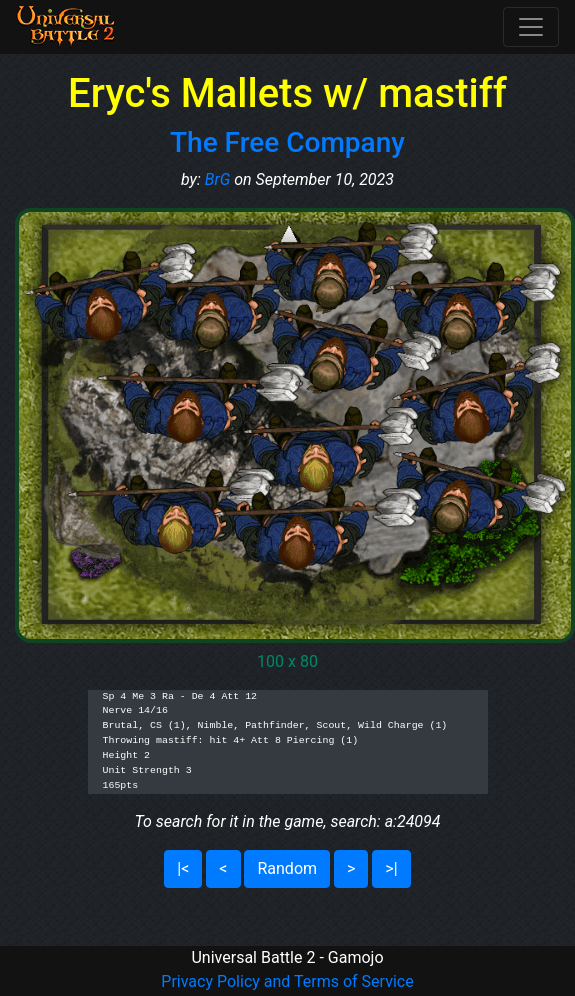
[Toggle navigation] (531, 27)
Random (287, 868)
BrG (218, 179)
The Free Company (287, 142)
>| (391, 868)
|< (183, 868)
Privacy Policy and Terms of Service (287, 981)
